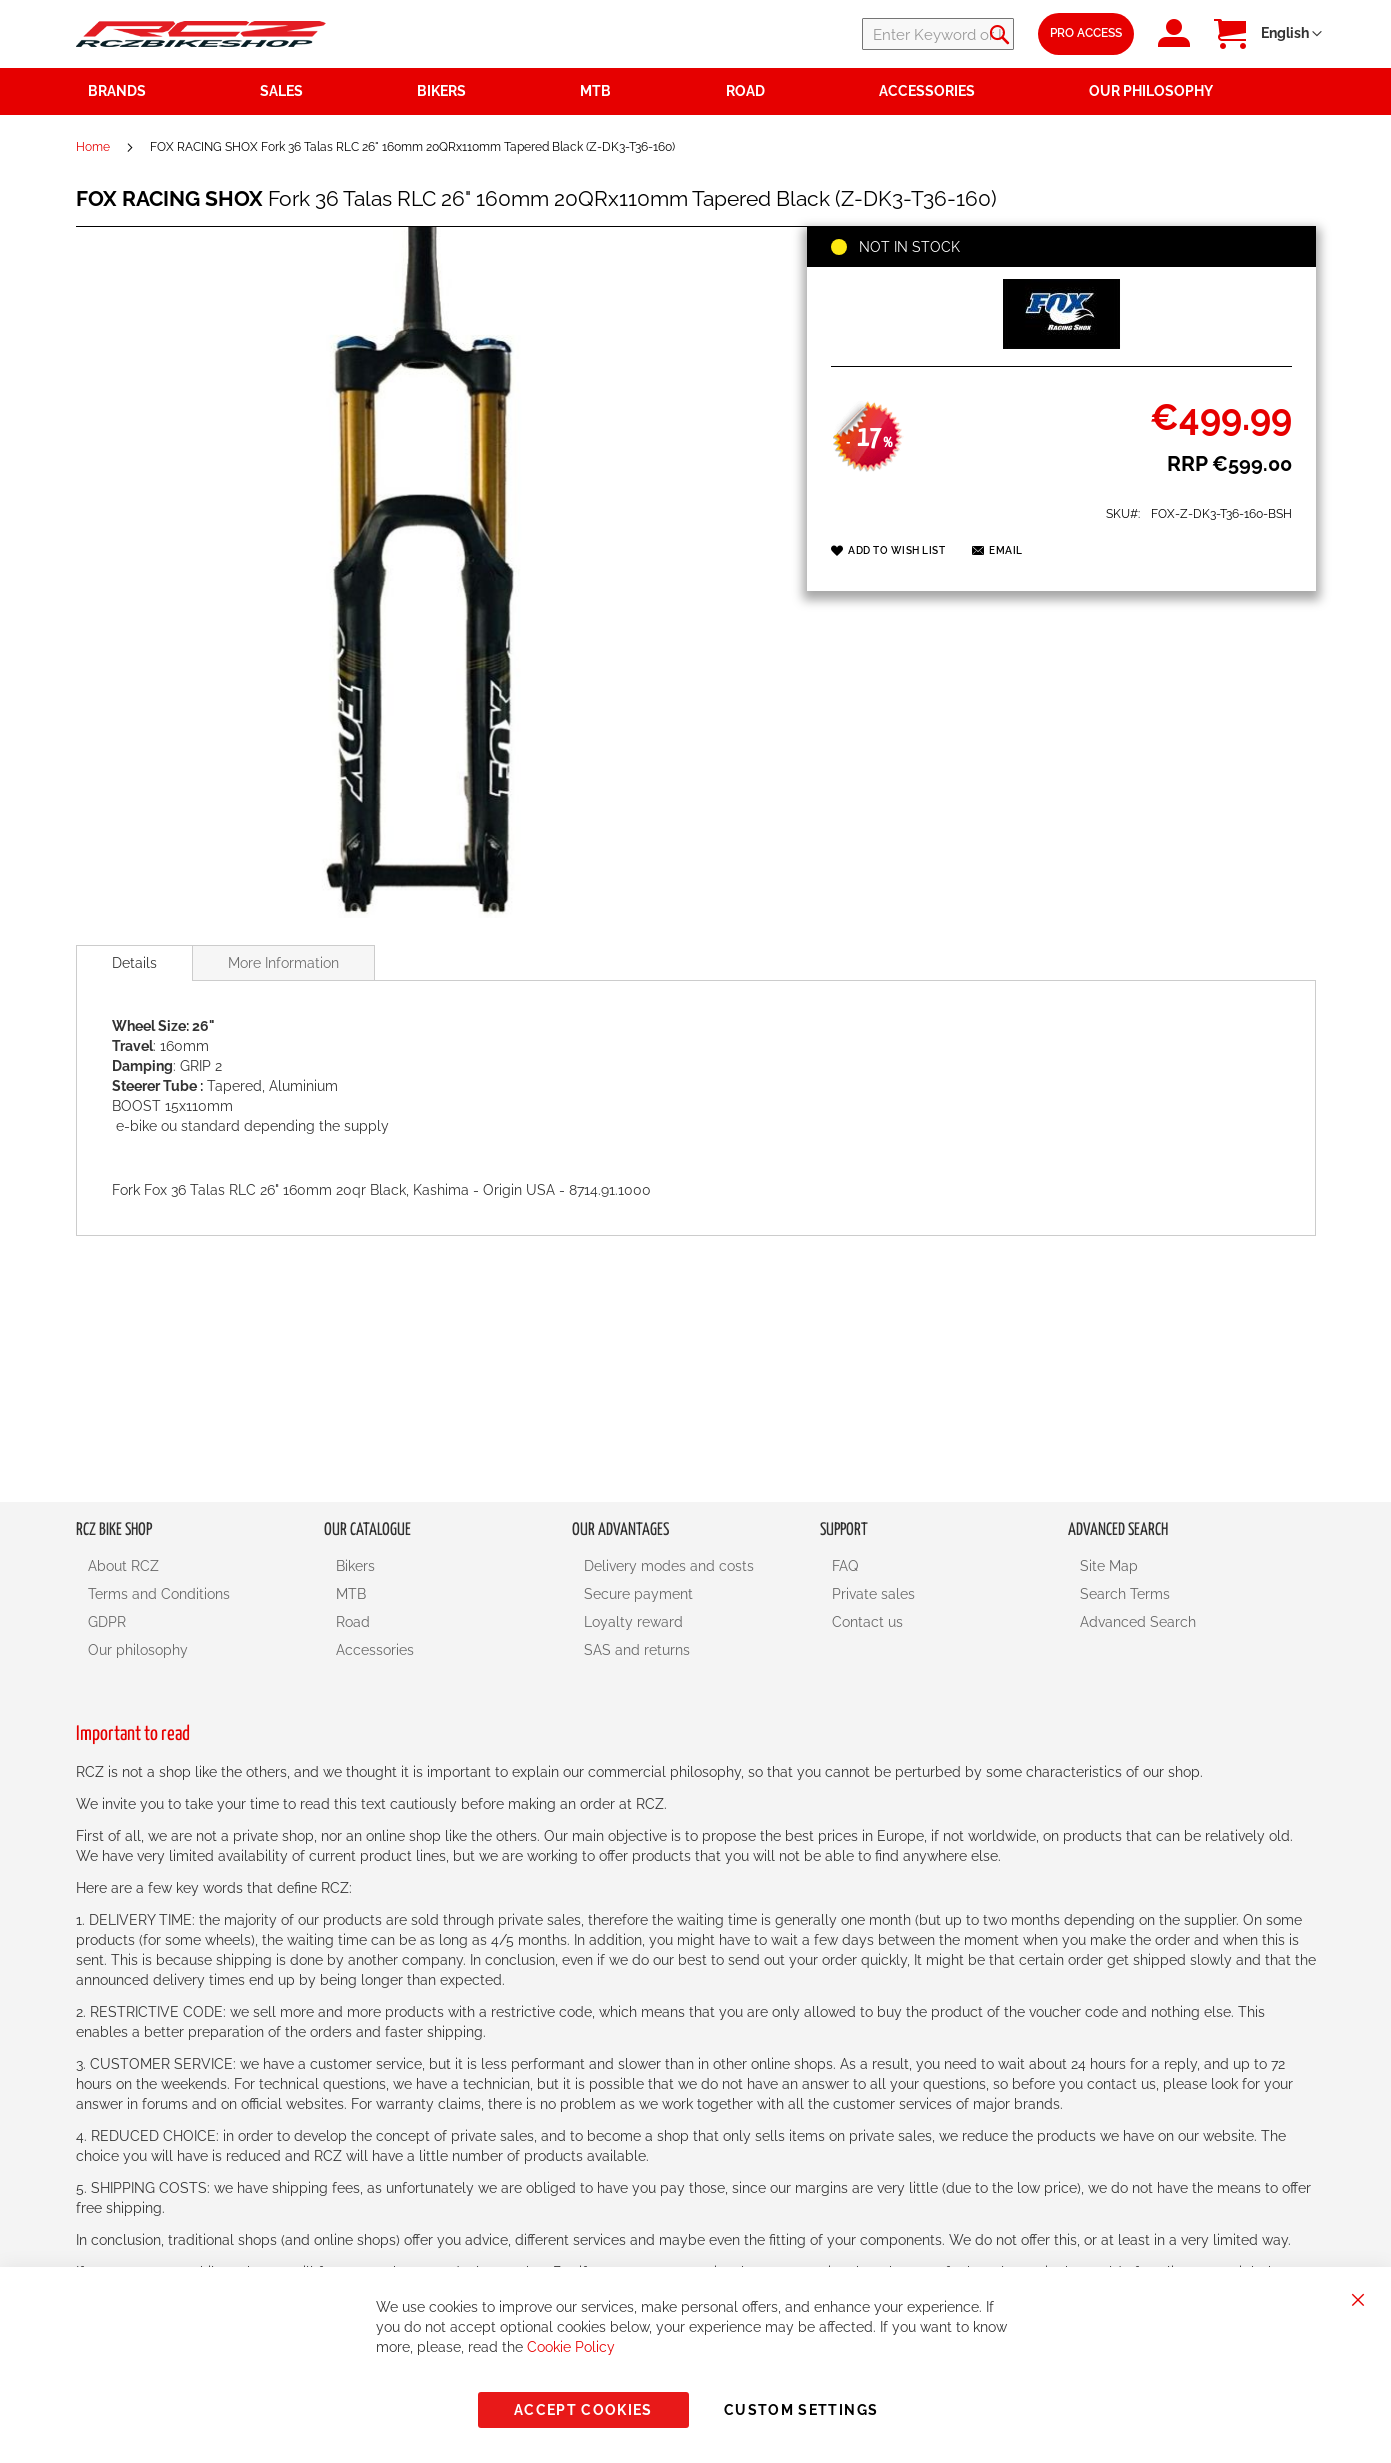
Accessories (375, 1650)
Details (134, 963)
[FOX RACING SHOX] (1061, 344)
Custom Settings (801, 2410)
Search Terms (1125, 1594)
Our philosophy (138, 1650)
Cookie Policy (571, 2347)
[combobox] (894, 34)
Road (353, 1622)
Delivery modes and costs (669, 1566)
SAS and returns (637, 1650)
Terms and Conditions (159, 1594)
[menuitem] (326, 91)
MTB (351, 1594)
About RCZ (123, 1566)
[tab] (134, 963)
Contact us (867, 1622)
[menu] (696, 91)
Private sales (873, 1594)
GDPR (107, 1622)
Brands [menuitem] (117, 91)
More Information (283, 963)
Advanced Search (1138, 1622)
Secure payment (638, 1594)
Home (93, 147)
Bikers (355, 1566)
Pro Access (1086, 33)
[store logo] (201, 33)
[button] (1291, 34)
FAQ (845, 1566)
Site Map (1109, 1566)
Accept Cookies (583, 2410)
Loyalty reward (633, 1622)
